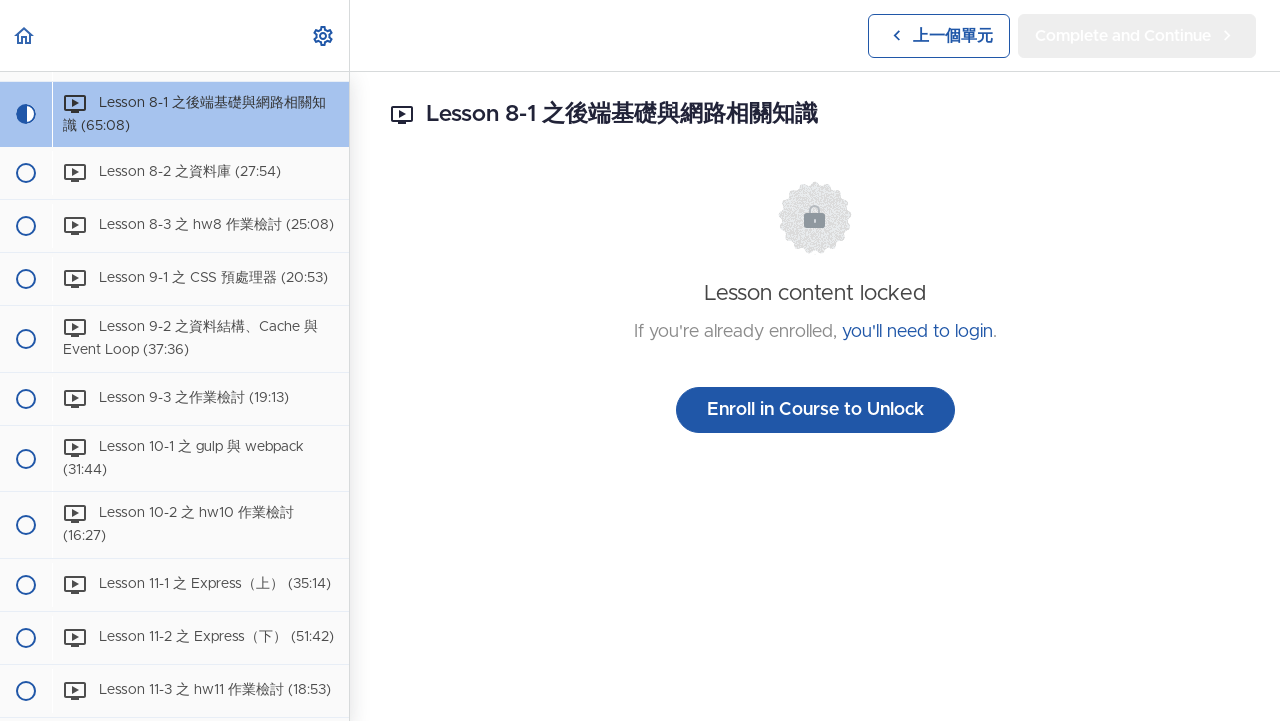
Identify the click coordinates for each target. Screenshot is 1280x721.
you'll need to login (917, 332)
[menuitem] (324, 35)
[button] (25, 35)
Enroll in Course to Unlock (815, 410)
